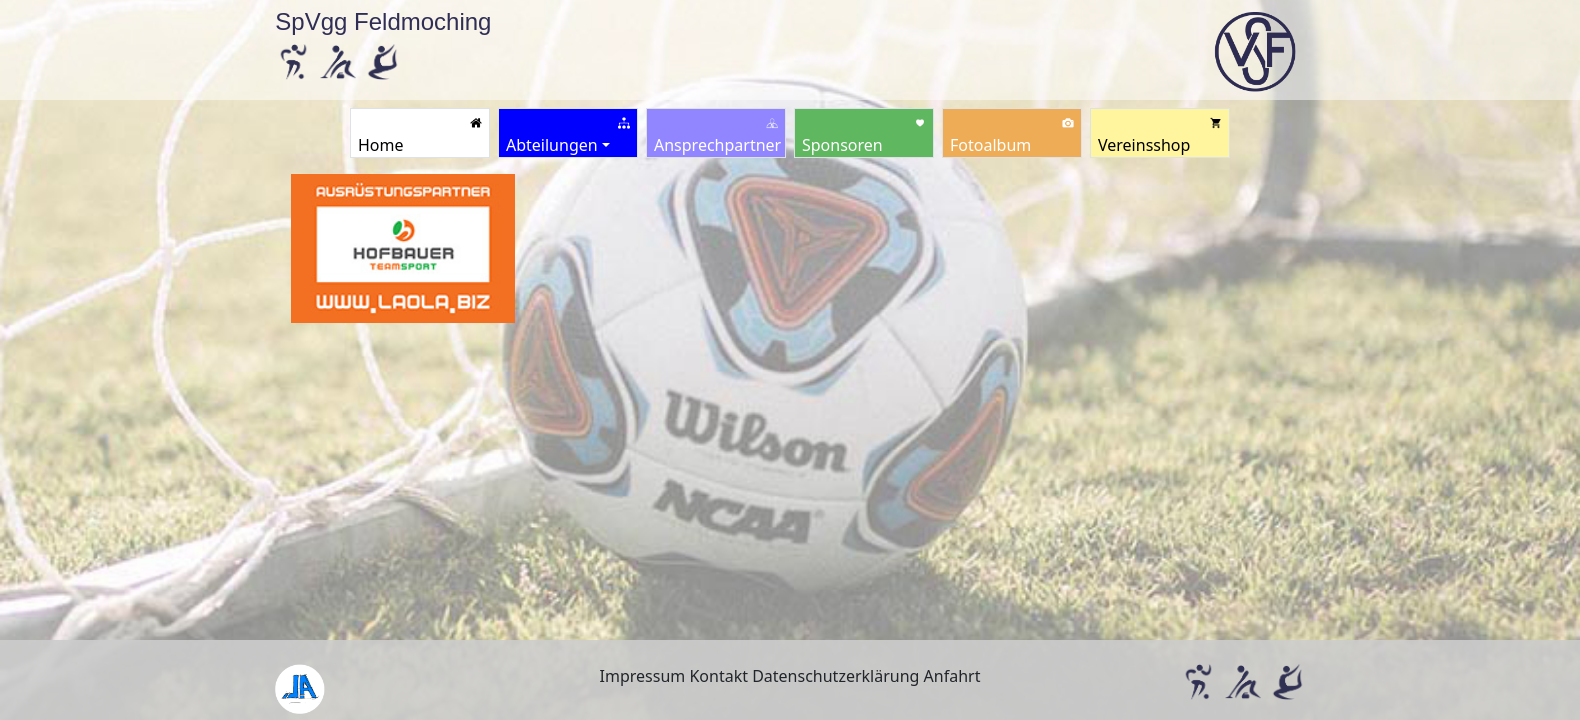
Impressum (643, 676)
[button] (568, 133)
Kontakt (718, 676)
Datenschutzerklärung (835, 676)
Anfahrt (952, 676)
